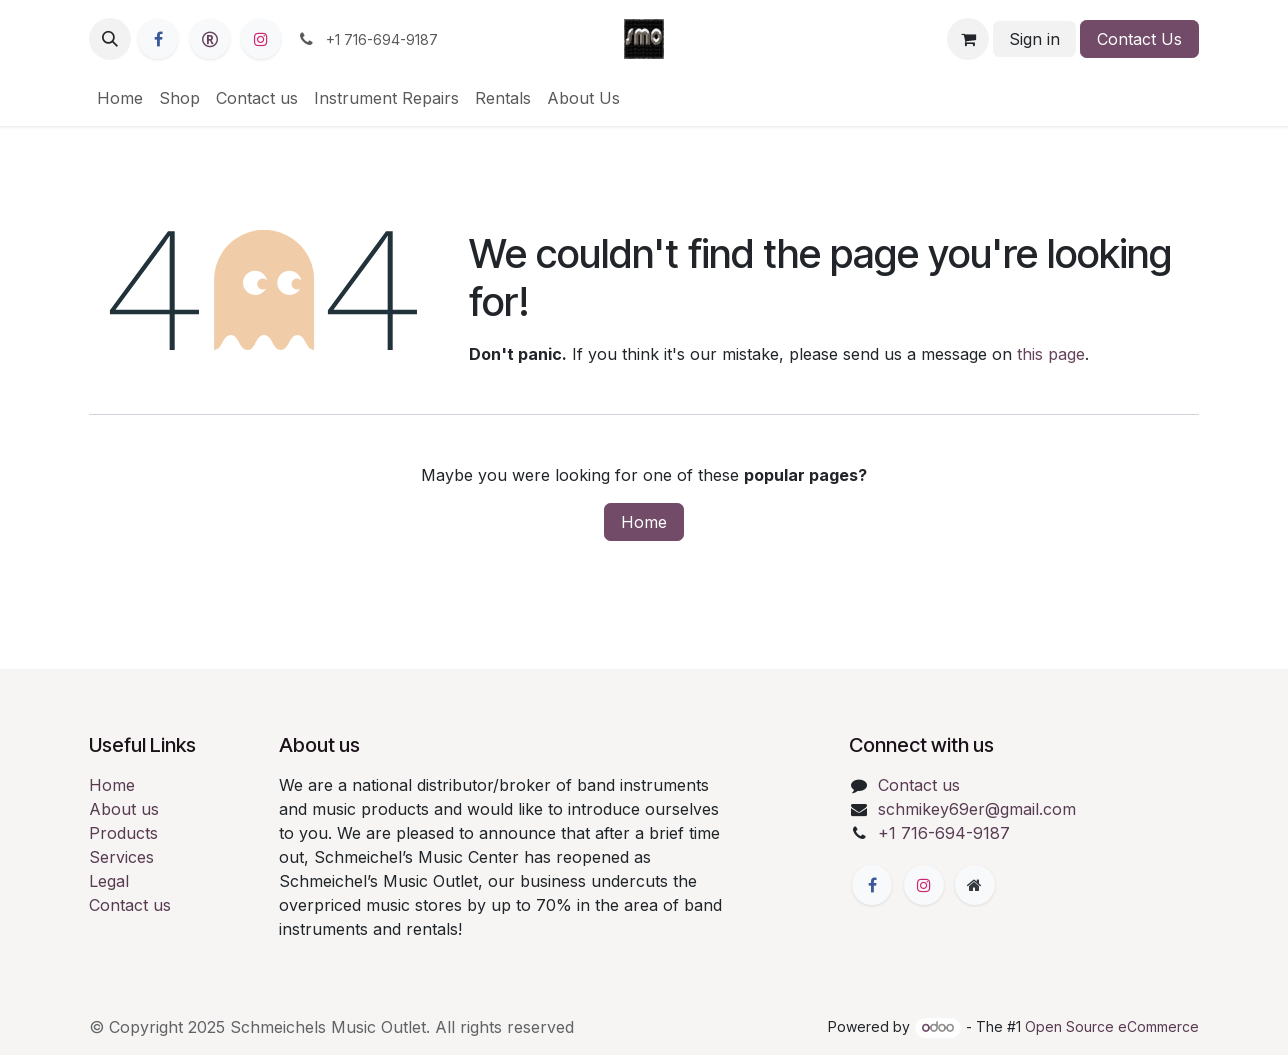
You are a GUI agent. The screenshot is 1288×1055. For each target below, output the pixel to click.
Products (123, 833)
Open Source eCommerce (1112, 1026)
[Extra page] (975, 885)
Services (121, 857)
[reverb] (210, 39)
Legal (109, 881)
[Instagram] (261, 39)
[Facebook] (158, 39)
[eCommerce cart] (968, 39)
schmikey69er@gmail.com (977, 809)
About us (124, 809)
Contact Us (1139, 39)
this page (1051, 354)
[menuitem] (120, 98)
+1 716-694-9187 (944, 833)
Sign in (1034, 39)
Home (644, 522)
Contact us (130, 905)
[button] (110, 39)
